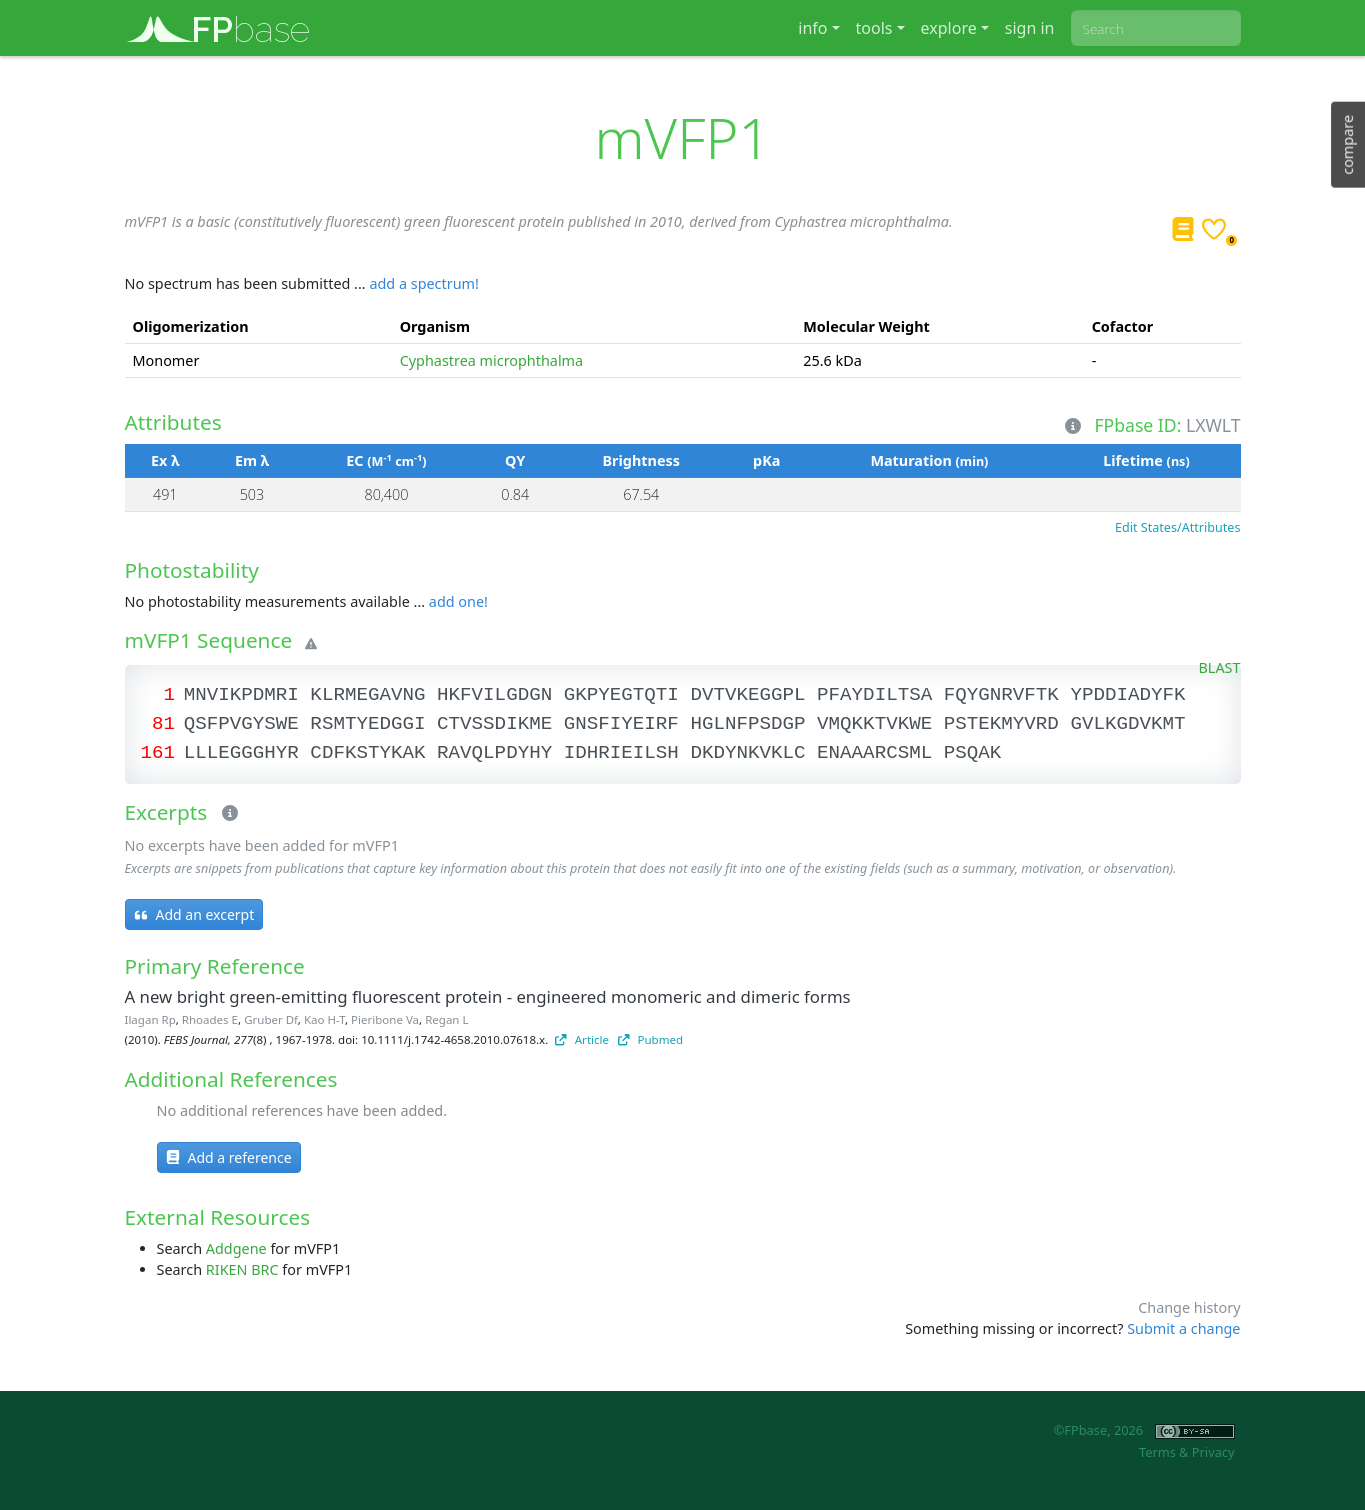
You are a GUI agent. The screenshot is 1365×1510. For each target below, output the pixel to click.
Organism (435, 326)
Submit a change (1183, 1328)
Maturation (929, 460)
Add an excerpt (194, 914)
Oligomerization (191, 326)
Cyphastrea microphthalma (492, 360)
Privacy (1213, 1452)
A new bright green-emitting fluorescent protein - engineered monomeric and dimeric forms (488, 996)
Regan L (446, 1019)
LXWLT (1213, 425)
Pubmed (650, 1039)
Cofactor (1123, 326)
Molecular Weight (866, 326)
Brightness (641, 460)
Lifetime (1146, 460)
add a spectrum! (423, 283)
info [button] (812, 28)
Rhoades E (210, 1019)
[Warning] (307, 644)
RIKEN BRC (242, 1269)
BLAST (1220, 667)
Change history (1189, 1307)
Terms (1157, 1452)
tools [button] (874, 28)
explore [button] (949, 28)
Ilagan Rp (150, 1019)
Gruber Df (271, 1019)
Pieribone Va (385, 1019)
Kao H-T (324, 1019)
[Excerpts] (226, 814)
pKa (766, 460)
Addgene (236, 1248)
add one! (458, 601)
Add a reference (229, 1157)
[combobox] (1156, 28)
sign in (1030, 28)
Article (582, 1039)
